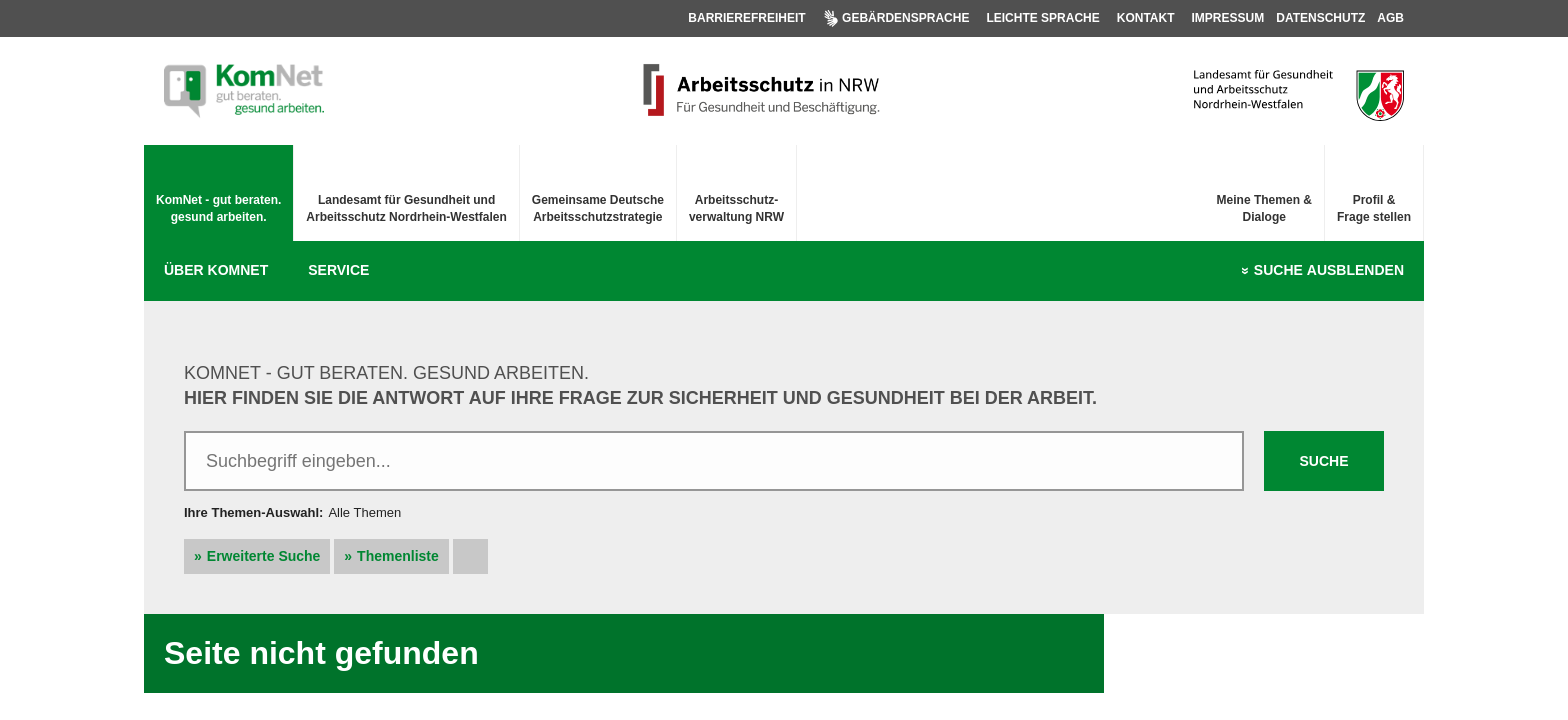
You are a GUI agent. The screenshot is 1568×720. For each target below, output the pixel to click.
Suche (1329, 271)
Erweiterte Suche (264, 556)
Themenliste (398, 556)
